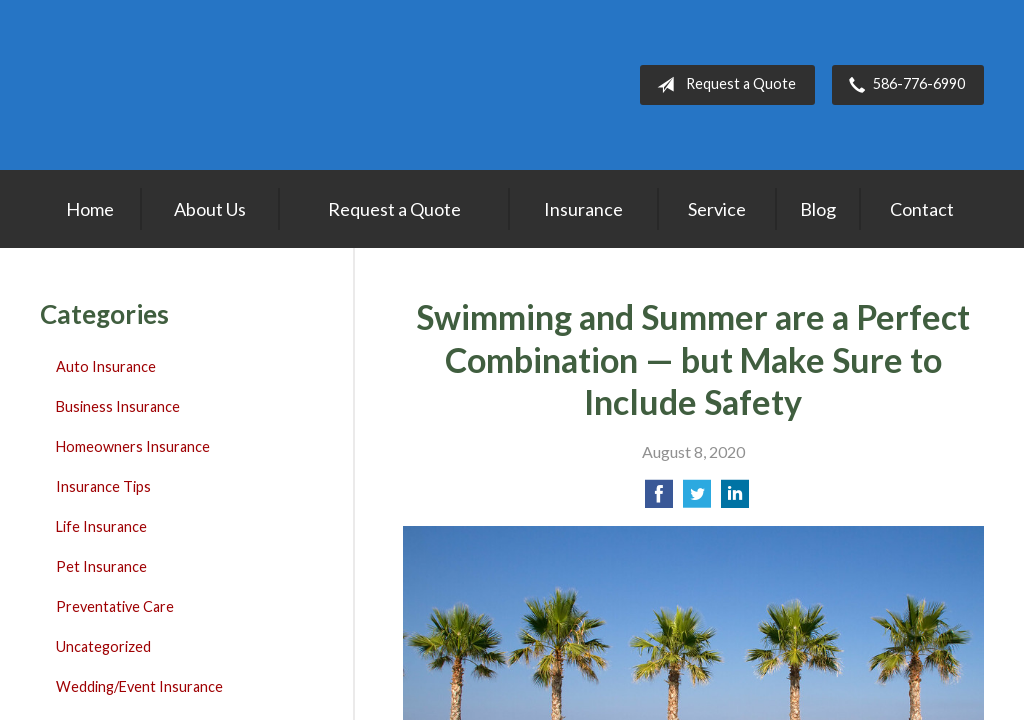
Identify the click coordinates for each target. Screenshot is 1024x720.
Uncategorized (103, 646)
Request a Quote (722, 85)
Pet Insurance (101, 566)
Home (90, 209)
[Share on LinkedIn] (735, 499)
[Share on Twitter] (697, 499)
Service (717, 209)
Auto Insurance (106, 366)
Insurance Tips (103, 486)
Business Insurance (118, 406)
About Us (210, 209)
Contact (922, 209)
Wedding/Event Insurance (139, 686)
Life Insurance (101, 526)
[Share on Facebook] (659, 499)
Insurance (583, 209)
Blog (818, 209)
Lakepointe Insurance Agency (165, 85)
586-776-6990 (903, 85)
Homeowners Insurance (133, 446)
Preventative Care (115, 606)
